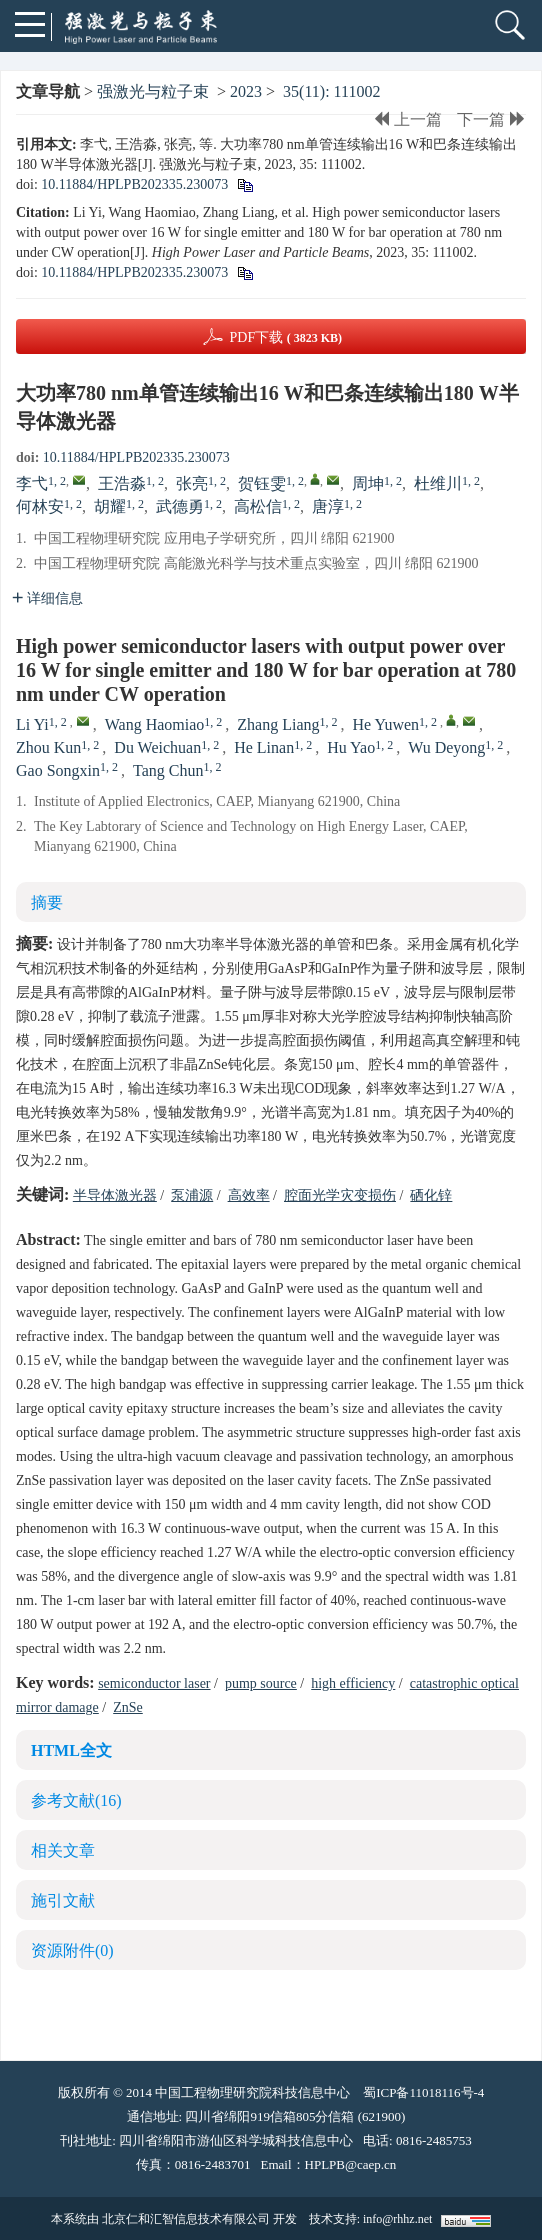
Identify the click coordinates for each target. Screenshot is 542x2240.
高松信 (258, 506)
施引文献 (63, 1900)
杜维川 (438, 483)
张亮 (192, 483)
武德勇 (180, 506)
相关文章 (63, 1850)
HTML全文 (71, 1750)
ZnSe (128, 1707)
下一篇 (491, 119)
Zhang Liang (278, 724)
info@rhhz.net (397, 2219)
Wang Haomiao (155, 724)
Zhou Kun (48, 747)
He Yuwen (386, 724)
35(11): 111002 (331, 91)
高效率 (249, 1195)
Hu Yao (351, 747)
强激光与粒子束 (153, 91)
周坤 (368, 483)
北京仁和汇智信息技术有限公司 (186, 2219)
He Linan (264, 747)
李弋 (32, 483)
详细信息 (47, 598)
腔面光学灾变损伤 (340, 1195)
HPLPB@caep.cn (351, 2164)
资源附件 (72, 1950)
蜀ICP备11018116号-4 (423, 2092)
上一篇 (407, 119)
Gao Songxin (58, 770)
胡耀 (110, 506)
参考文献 (76, 1800)
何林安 (40, 506)
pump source (261, 1683)
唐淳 (328, 506)
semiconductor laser (154, 1683)
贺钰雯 (262, 483)
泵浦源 (192, 1195)
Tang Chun (168, 770)
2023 (246, 91)
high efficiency (353, 1683)
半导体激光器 (115, 1195)
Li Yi (32, 724)
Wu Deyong (446, 747)
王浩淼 (122, 483)
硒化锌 (431, 1195)
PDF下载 (285, 337)
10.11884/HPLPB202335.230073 (134, 184)
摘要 (47, 902)
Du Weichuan (157, 747)
